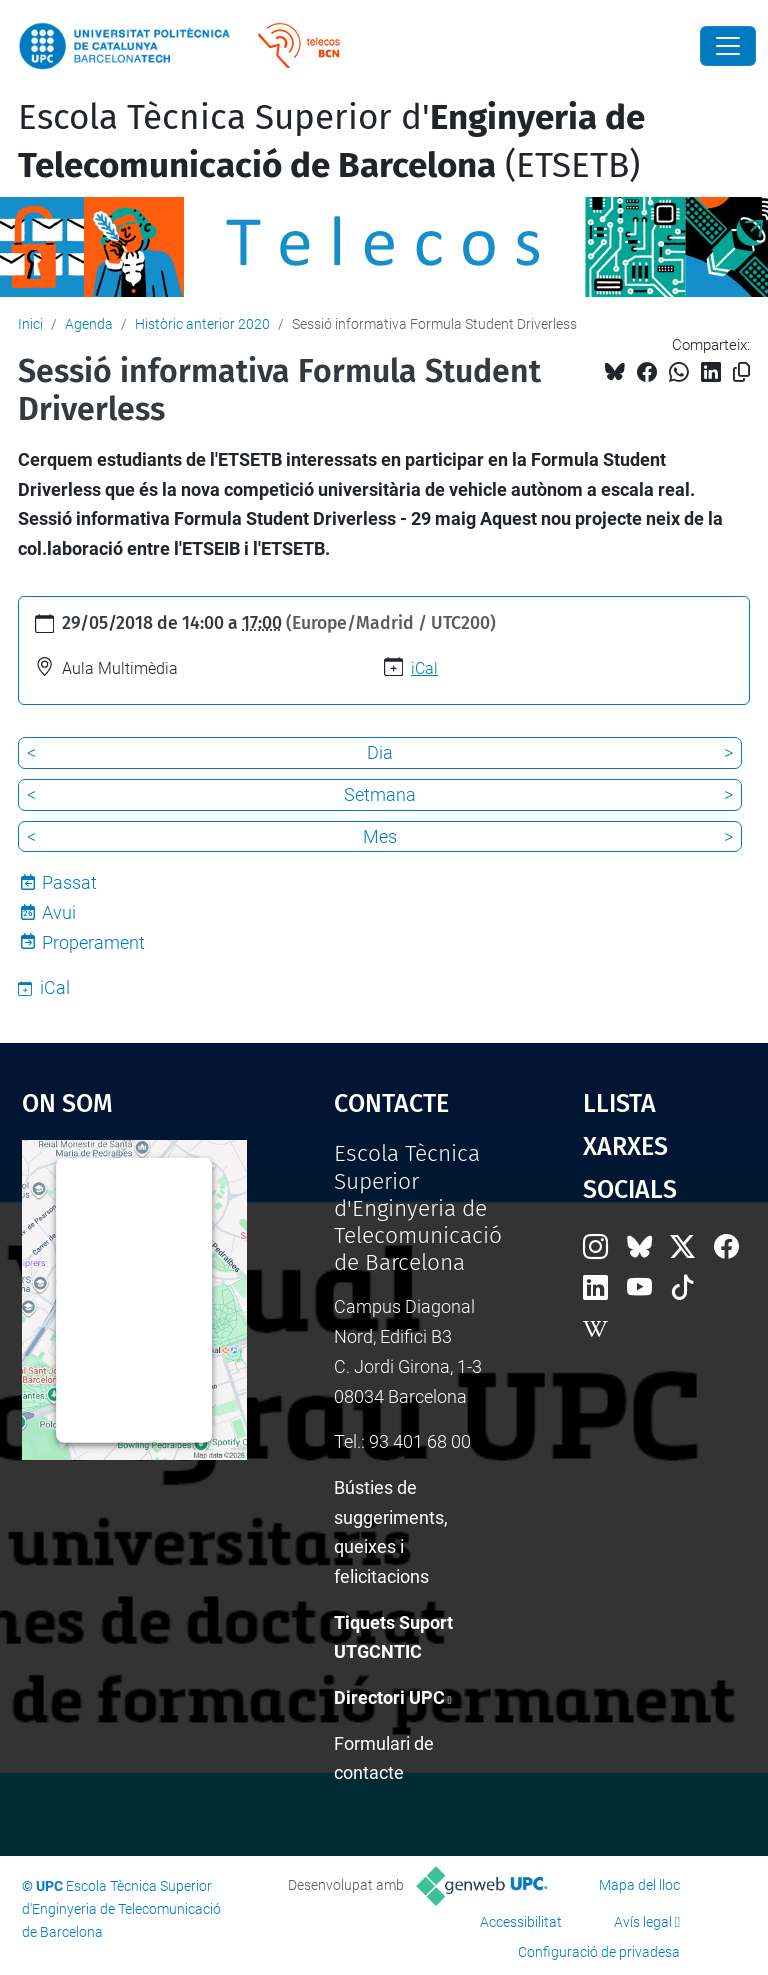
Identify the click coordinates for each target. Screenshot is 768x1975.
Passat (69, 882)
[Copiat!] (741, 372)
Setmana (380, 794)
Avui (59, 912)
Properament (93, 942)
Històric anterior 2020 (202, 324)
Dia (380, 752)
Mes (380, 836)
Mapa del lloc (639, 1885)
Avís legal (643, 1922)
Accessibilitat (521, 1922)
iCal (424, 668)
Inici (30, 324)
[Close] (728, 46)
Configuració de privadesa (599, 1952)
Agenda (89, 324)
